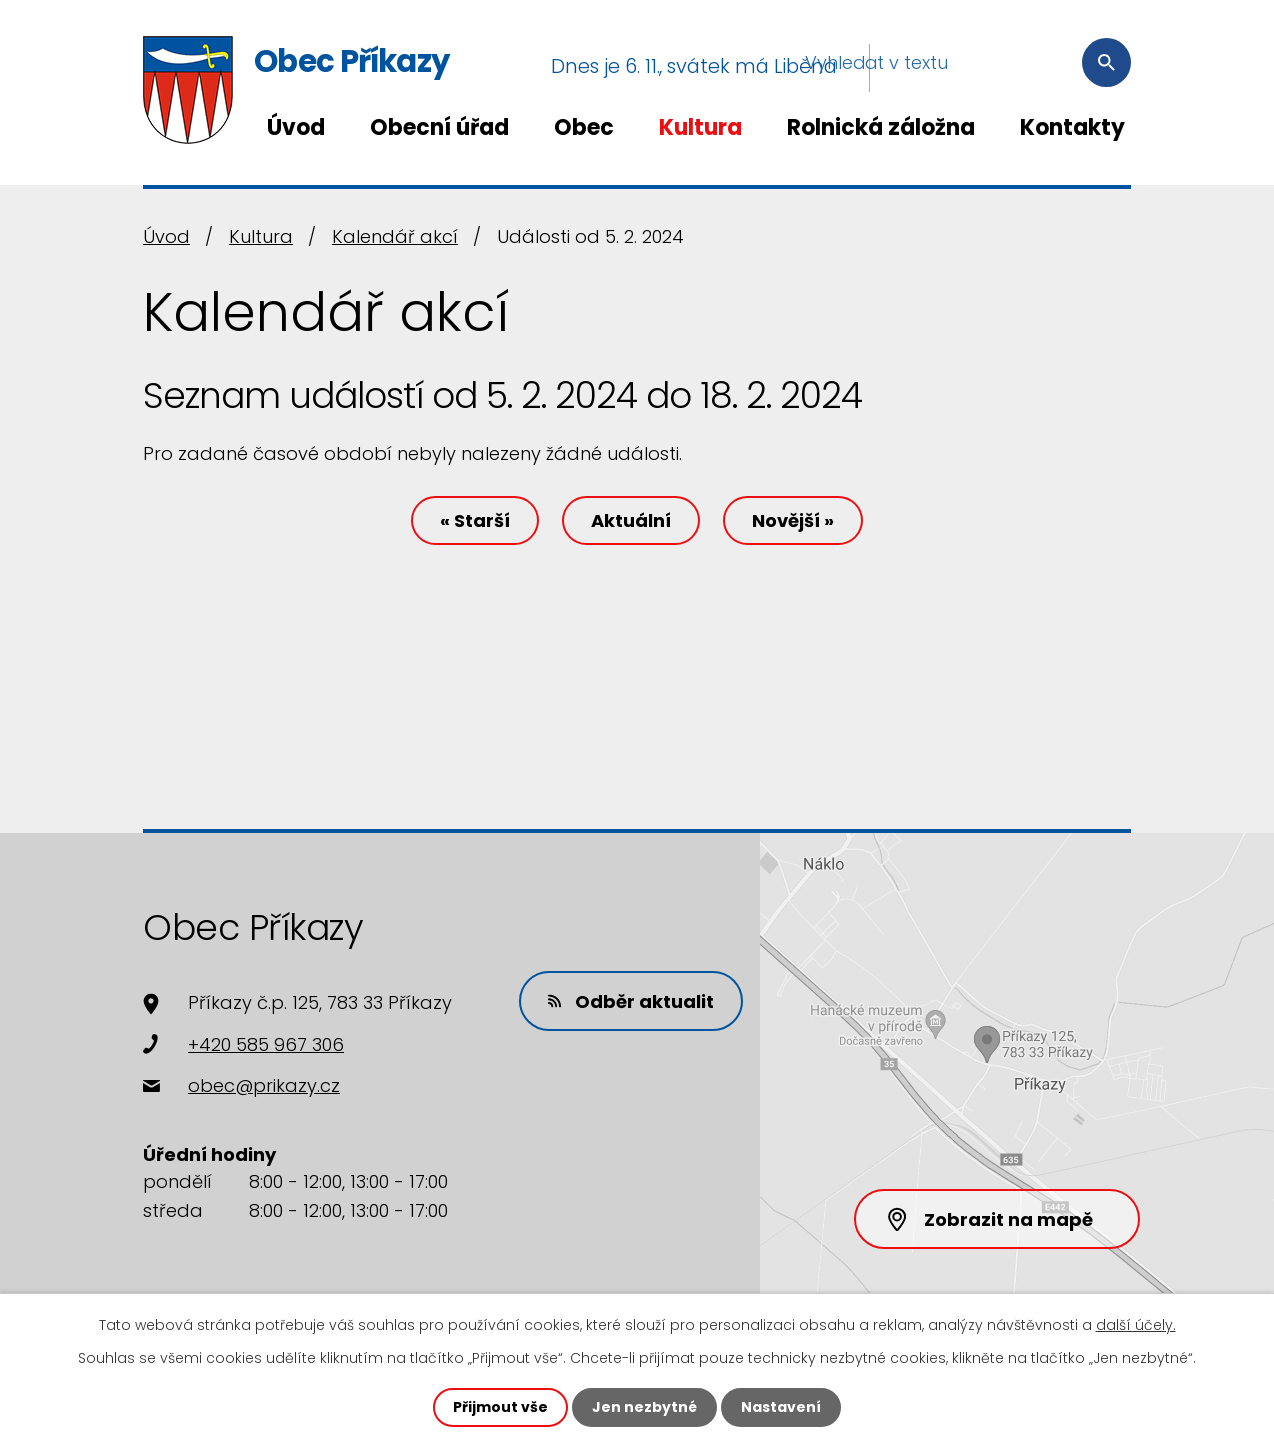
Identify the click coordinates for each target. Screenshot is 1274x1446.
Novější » (793, 520)
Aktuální (631, 520)
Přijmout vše (500, 1407)
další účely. (1136, 1325)
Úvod (296, 127)
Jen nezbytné (644, 1407)
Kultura (700, 127)
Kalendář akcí (395, 236)
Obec (584, 127)
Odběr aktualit (631, 1001)
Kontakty (1072, 127)
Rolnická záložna (881, 127)
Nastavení (781, 1407)
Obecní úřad (439, 127)
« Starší (475, 520)
